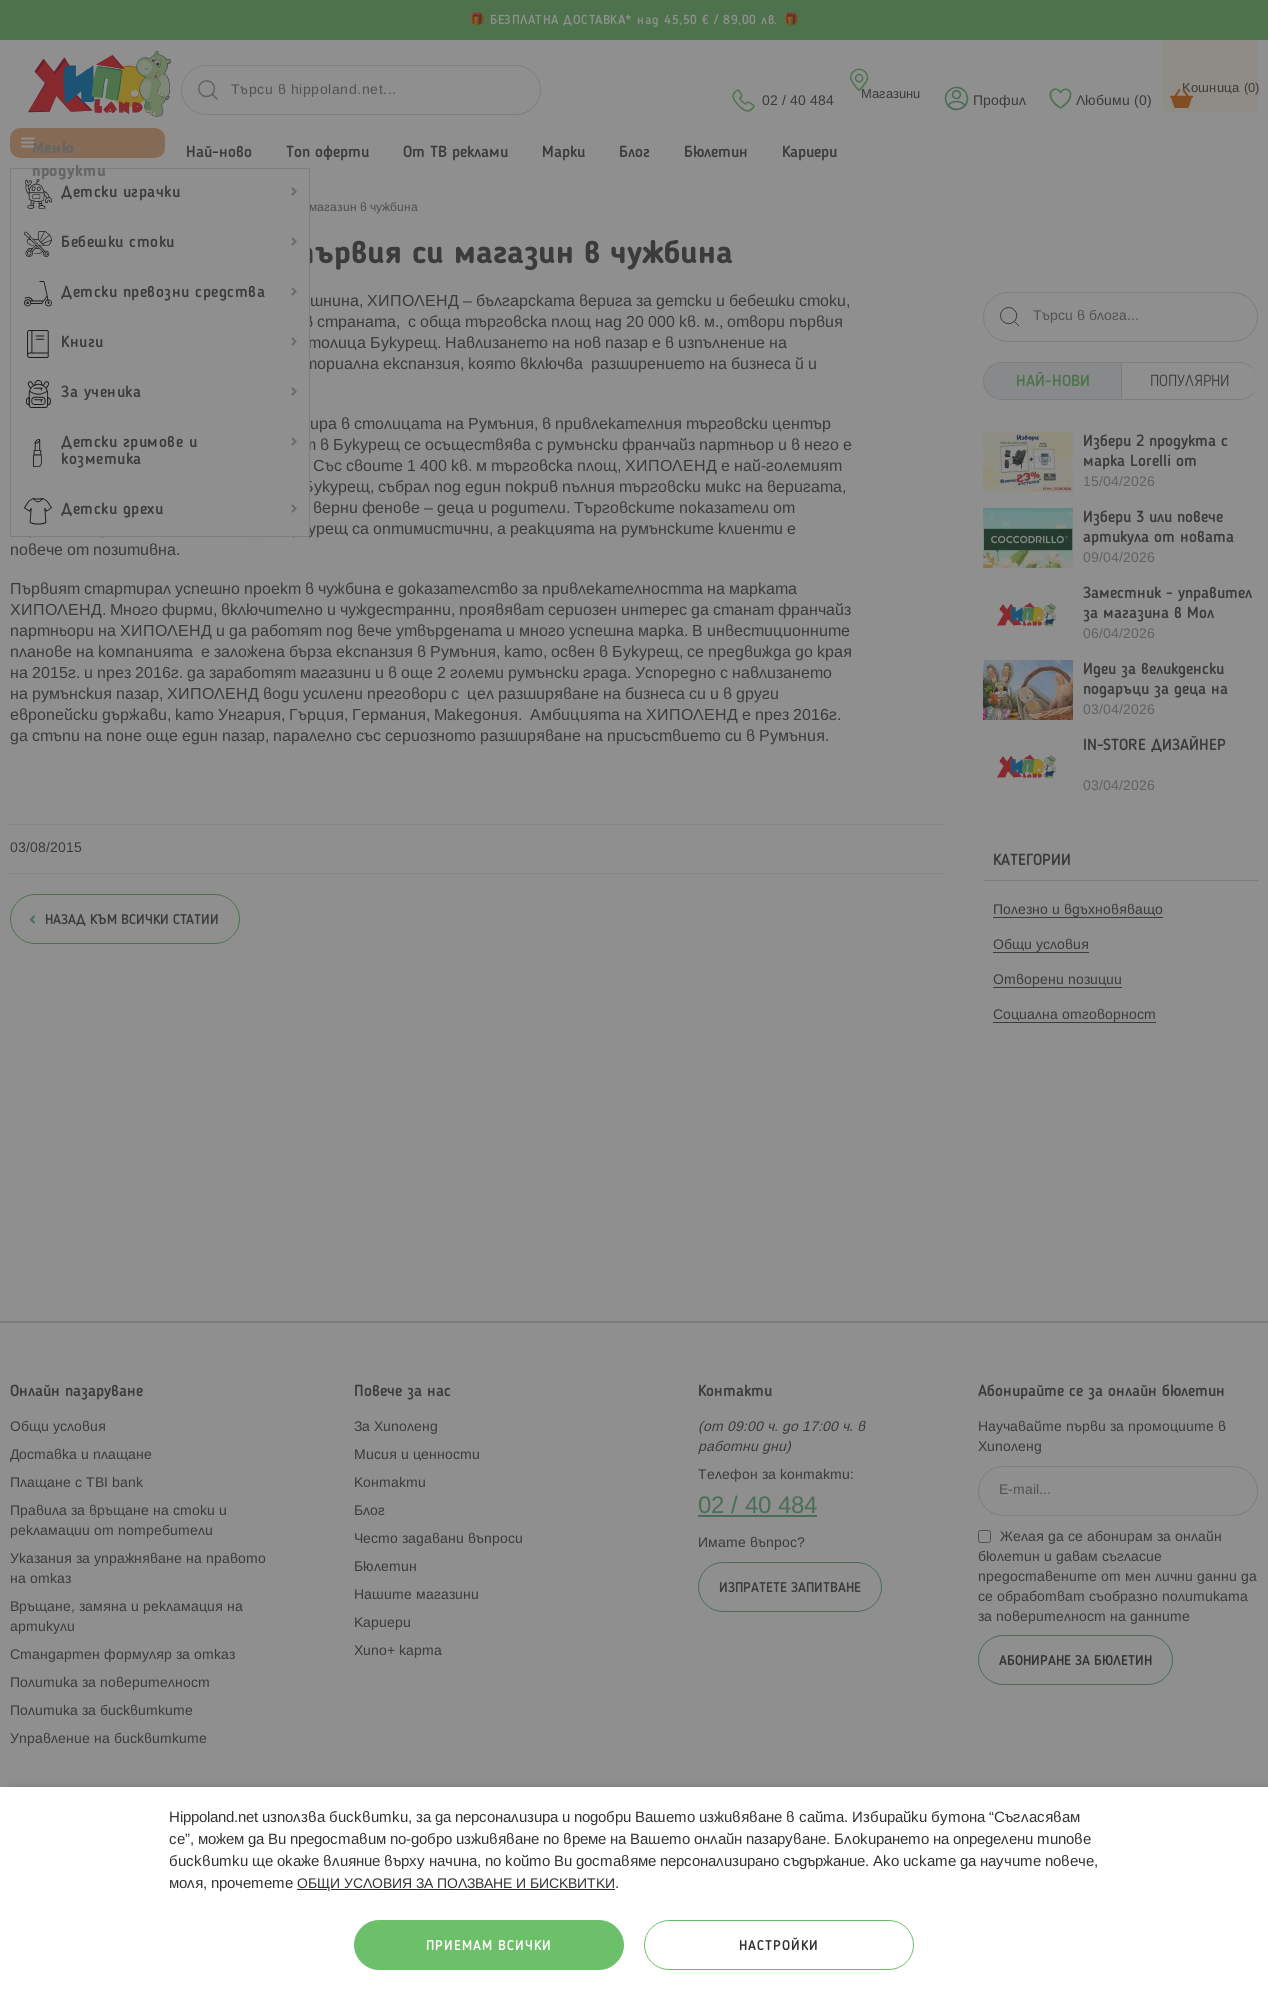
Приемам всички (489, 1946)
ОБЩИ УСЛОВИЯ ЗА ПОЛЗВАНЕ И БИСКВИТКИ (456, 1884)
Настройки (779, 1946)
